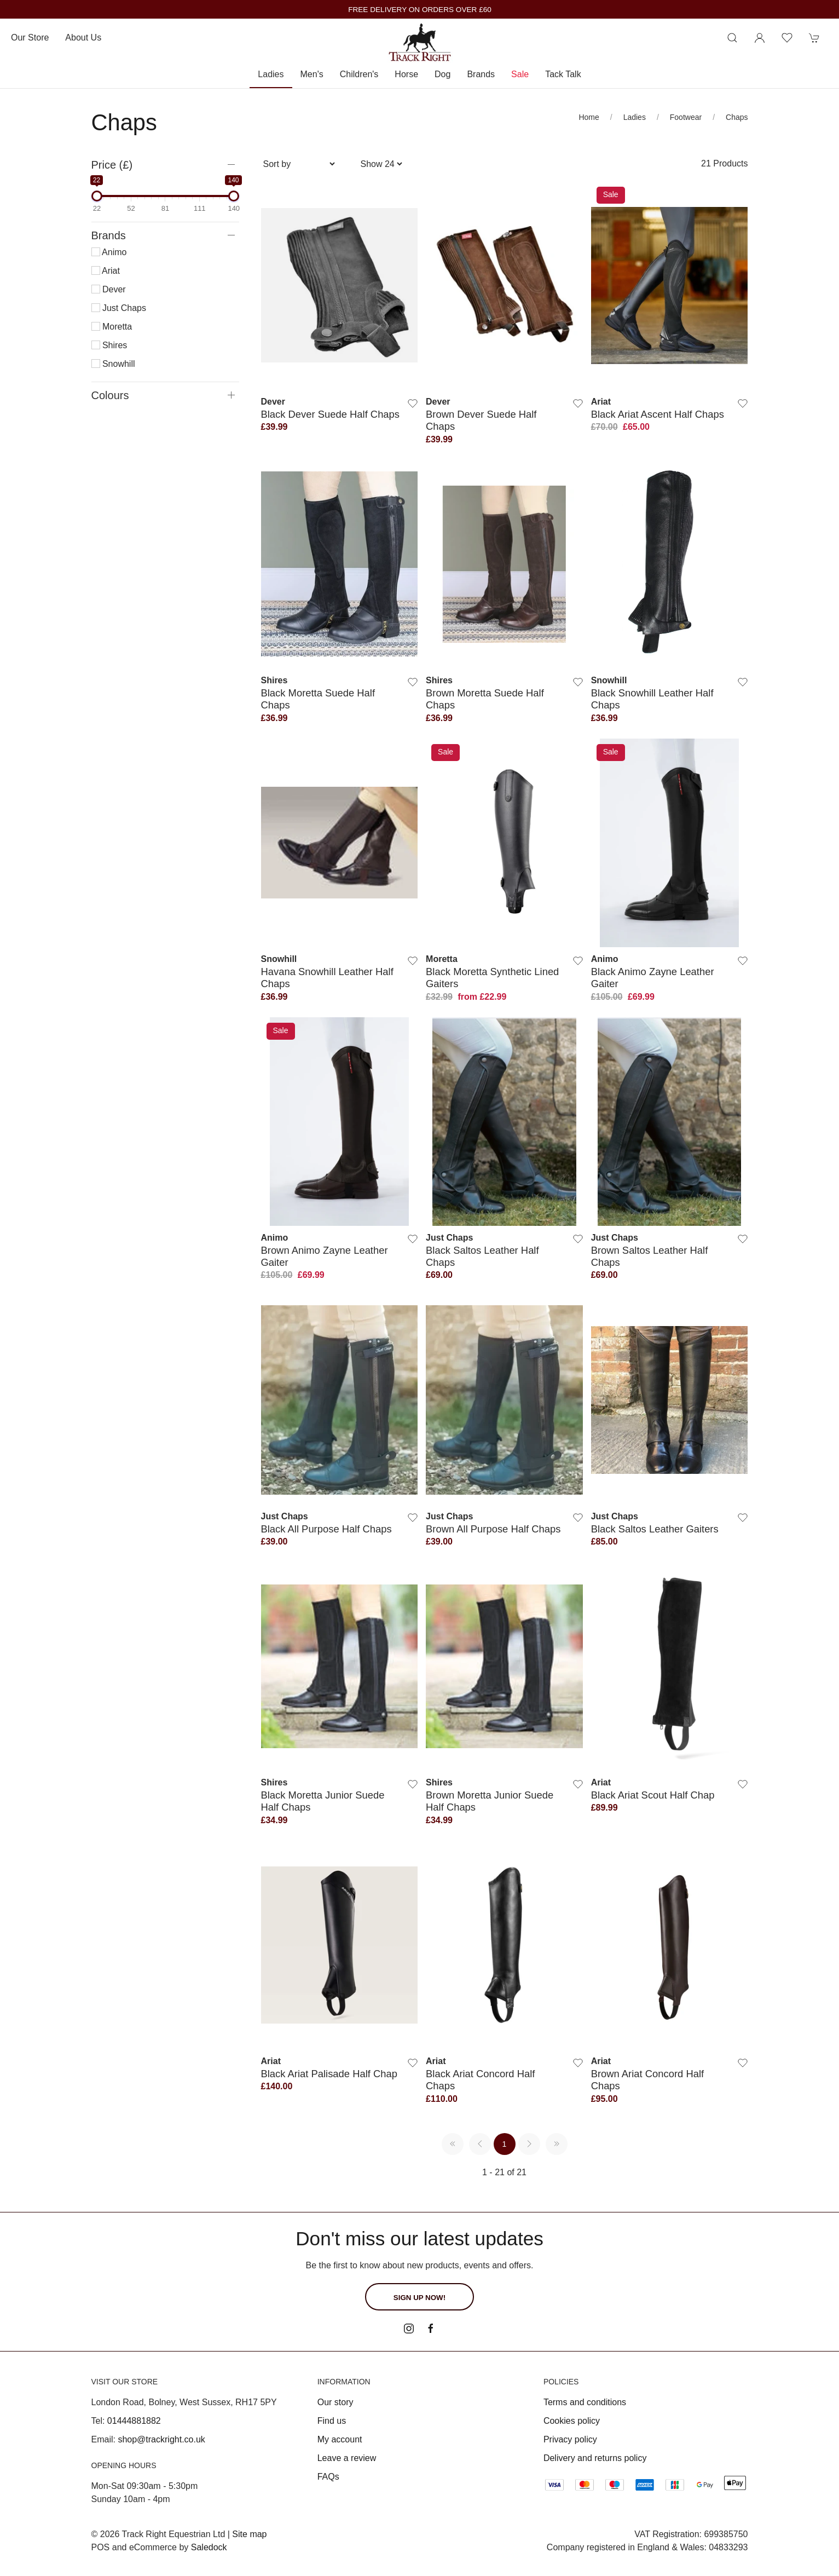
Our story (335, 2402)
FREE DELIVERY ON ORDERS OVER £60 (419, 9)
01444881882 (134, 2420)
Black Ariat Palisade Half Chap (329, 2073)
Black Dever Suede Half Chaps (330, 414)
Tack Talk (563, 74)
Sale (520, 74)
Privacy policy (570, 2439)
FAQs (328, 2476)
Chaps (737, 117)
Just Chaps (118, 308)
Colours (110, 395)
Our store (30, 37)
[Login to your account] (759, 38)
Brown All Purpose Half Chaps (493, 1529)
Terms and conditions (584, 2402)
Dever (108, 289)
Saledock (209, 2547)
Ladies (270, 74)
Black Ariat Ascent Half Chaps (657, 414)
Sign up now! (419, 2297)
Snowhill (113, 363)
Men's (311, 74)
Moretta (111, 326)
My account (339, 2439)
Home (588, 117)
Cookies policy (571, 2420)
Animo (109, 252)
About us (83, 37)
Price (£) (112, 165)
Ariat (105, 270)
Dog (442, 74)
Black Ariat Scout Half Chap (653, 1795)
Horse (406, 74)
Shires (109, 345)
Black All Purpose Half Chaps (326, 1529)
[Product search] (732, 38)
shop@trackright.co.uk (161, 2439)
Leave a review (347, 2458)
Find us (331, 2420)
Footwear (686, 117)
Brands (481, 74)
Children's (359, 74)
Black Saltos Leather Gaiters (655, 1529)
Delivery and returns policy (595, 2458)
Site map (249, 2534)
